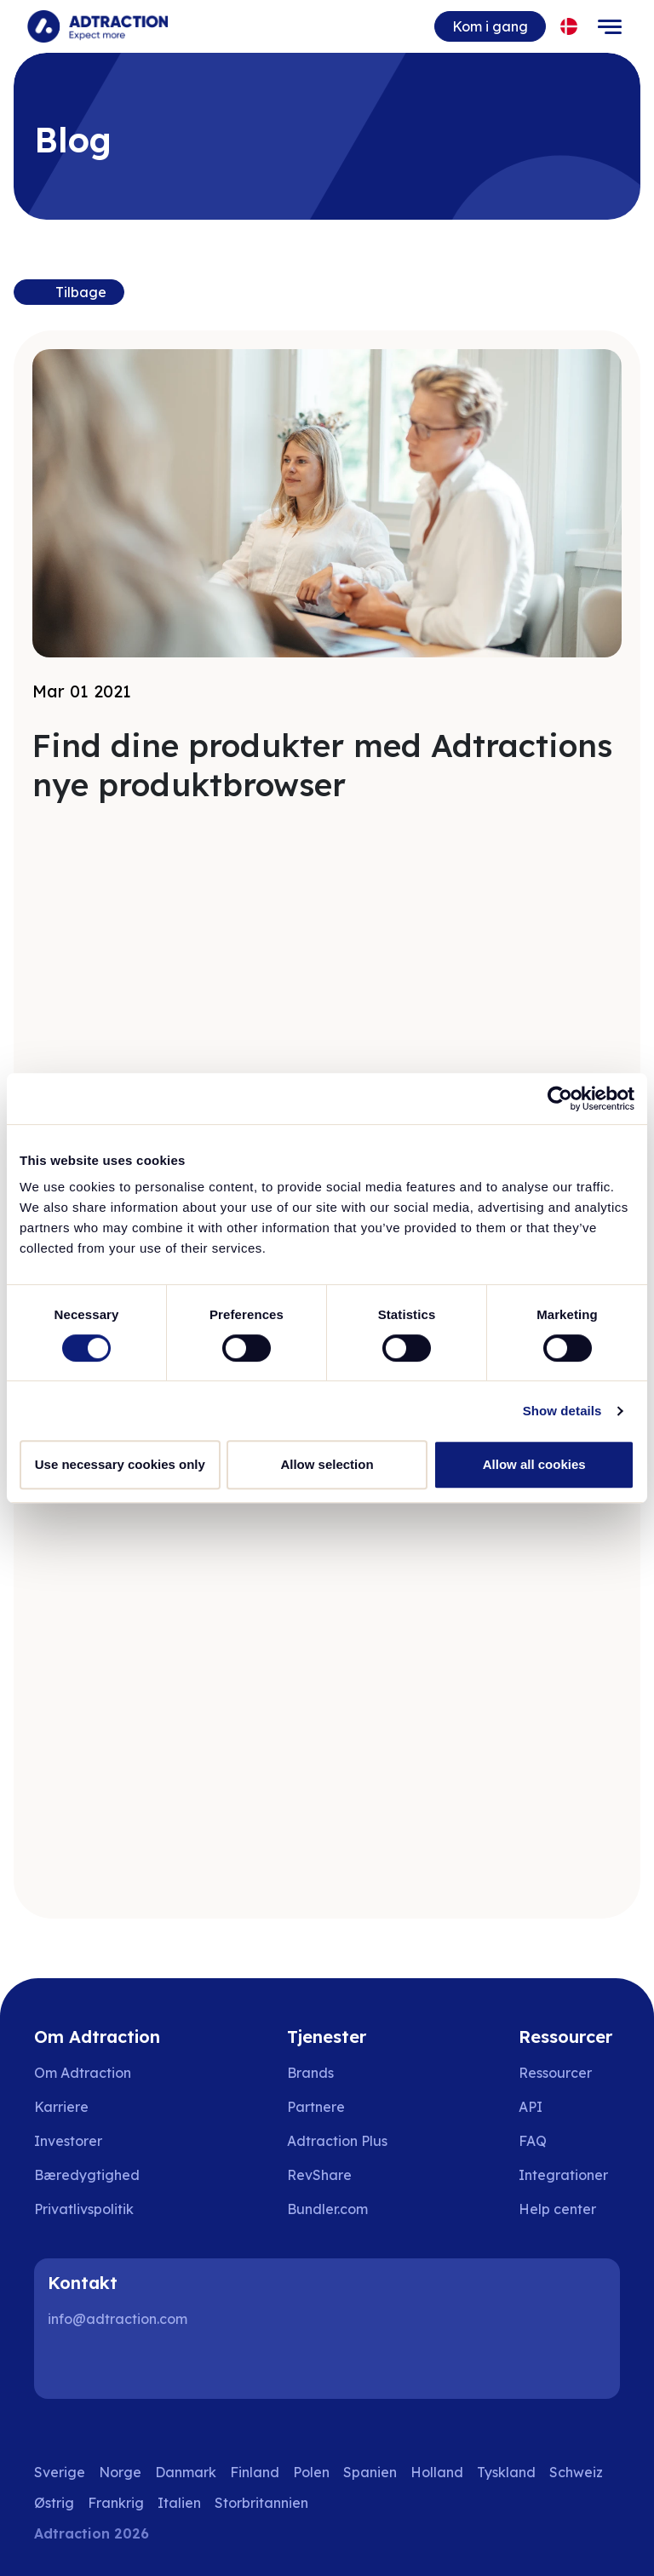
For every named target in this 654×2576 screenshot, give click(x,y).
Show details (562, 1410)
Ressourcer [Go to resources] (555, 2072)
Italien (179, 2502)
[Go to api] (569, 2106)
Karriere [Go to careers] (61, 2106)
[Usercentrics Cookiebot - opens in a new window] (559, 1098)
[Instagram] (122, 2364)
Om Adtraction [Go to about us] (82, 2072)
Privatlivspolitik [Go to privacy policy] (84, 2208)
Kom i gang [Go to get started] (490, 26)
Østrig (54, 2502)
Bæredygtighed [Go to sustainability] (87, 2174)
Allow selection (326, 1464)
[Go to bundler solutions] (339, 2208)
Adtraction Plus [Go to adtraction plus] (337, 2140)
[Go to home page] (97, 26)
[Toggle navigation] (610, 26)
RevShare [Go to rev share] (319, 2174)
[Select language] (569, 27)
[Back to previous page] (69, 292)
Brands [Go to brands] (310, 2072)
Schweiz (576, 2472)
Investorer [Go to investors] (68, 2140)
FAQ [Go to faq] (533, 2140)
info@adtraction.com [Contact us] (117, 2318)
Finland (254, 2472)
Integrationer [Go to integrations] (563, 2174)
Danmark (185, 2472)
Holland (436, 2472)
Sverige (59, 2472)
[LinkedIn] (68, 2364)
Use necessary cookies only (120, 1464)
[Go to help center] (569, 2208)
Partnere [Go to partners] (316, 2106)
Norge (120, 2472)
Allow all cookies (534, 1464)
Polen (311, 2472)
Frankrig (116, 2502)
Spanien (370, 2472)
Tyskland (506, 2472)
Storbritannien (261, 2502)
